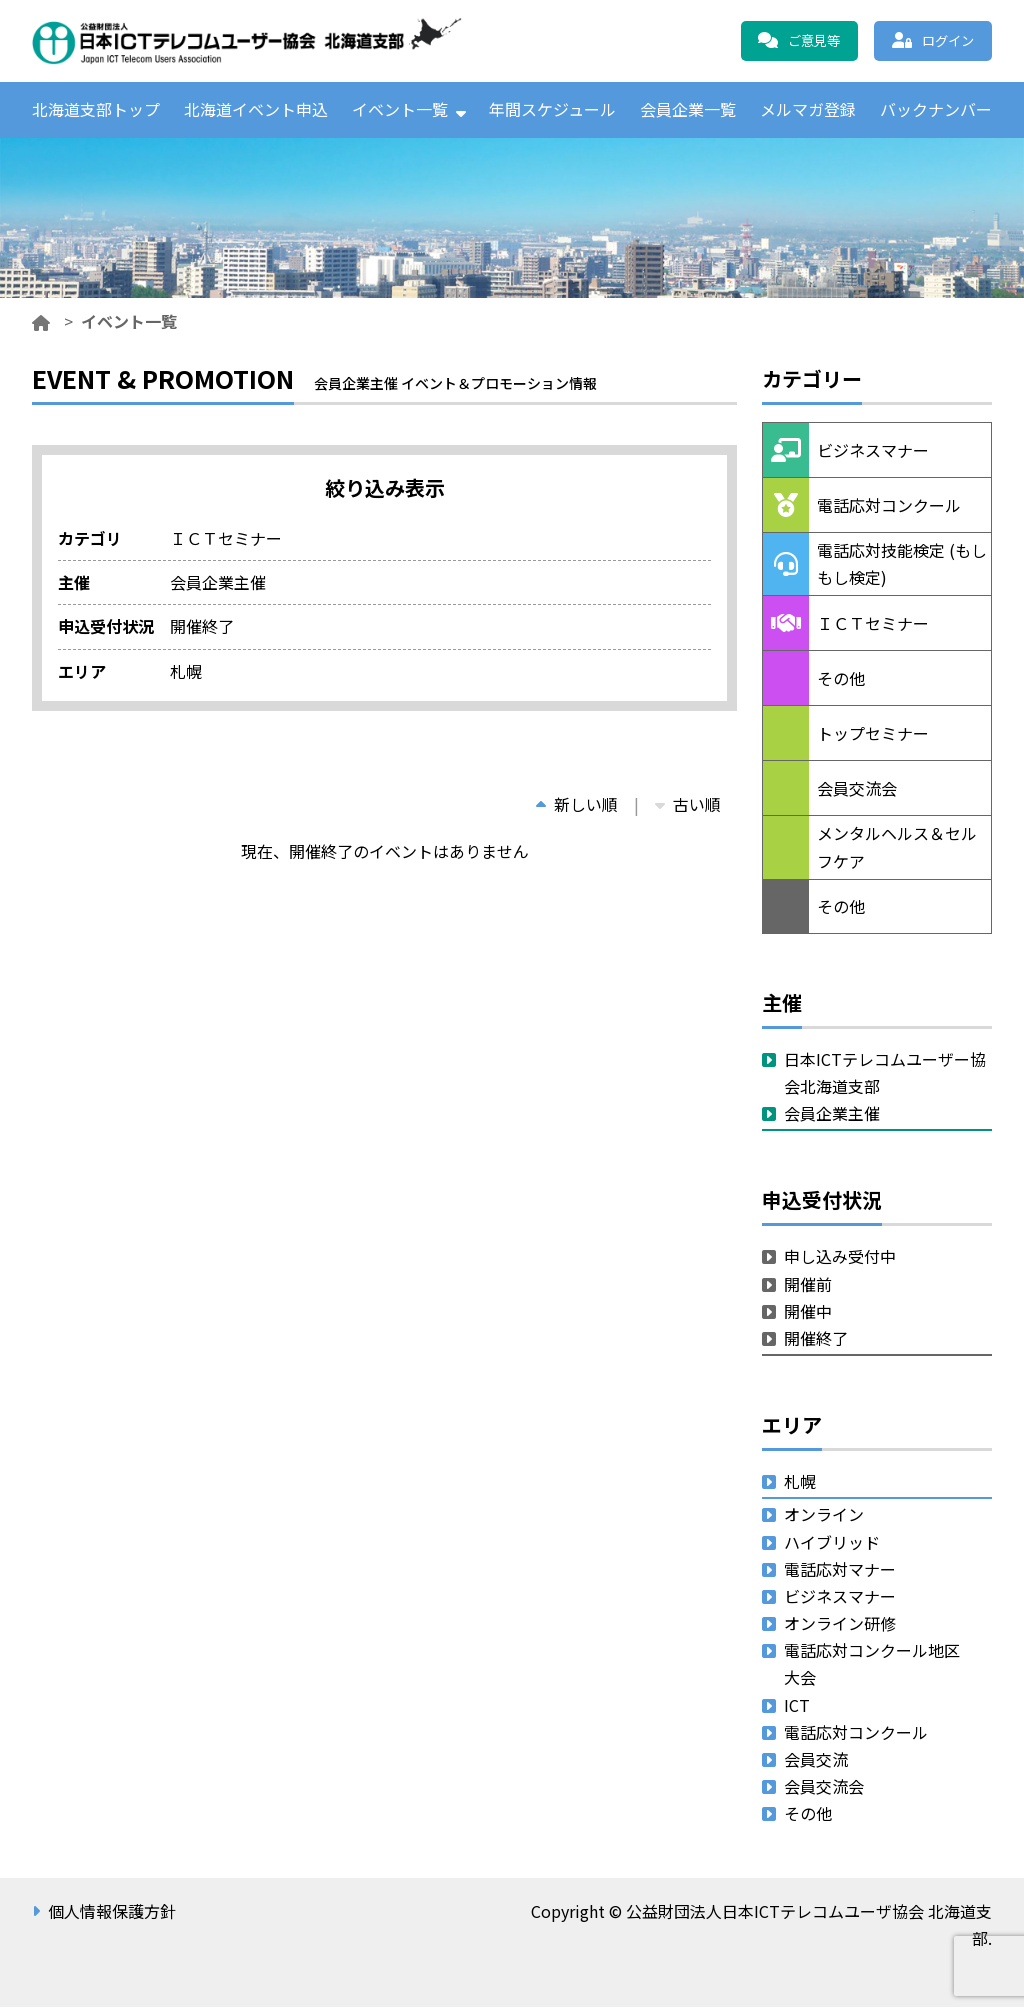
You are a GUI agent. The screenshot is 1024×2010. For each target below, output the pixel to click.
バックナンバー (936, 111)
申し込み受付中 (840, 1260)
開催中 (808, 1314)
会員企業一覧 (688, 111)
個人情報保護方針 (112, 1914)
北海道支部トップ (96, 111)
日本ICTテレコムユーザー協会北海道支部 (885, 1075)
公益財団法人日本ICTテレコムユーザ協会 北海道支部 (247, 41)
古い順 (688, 807)
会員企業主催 (832, 1117)
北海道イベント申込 (256, 111)
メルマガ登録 (808, 111)
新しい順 (577, 807)
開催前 (808, 1287)
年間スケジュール (552, 111)
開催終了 (816, 1341)
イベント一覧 (400, 111)
